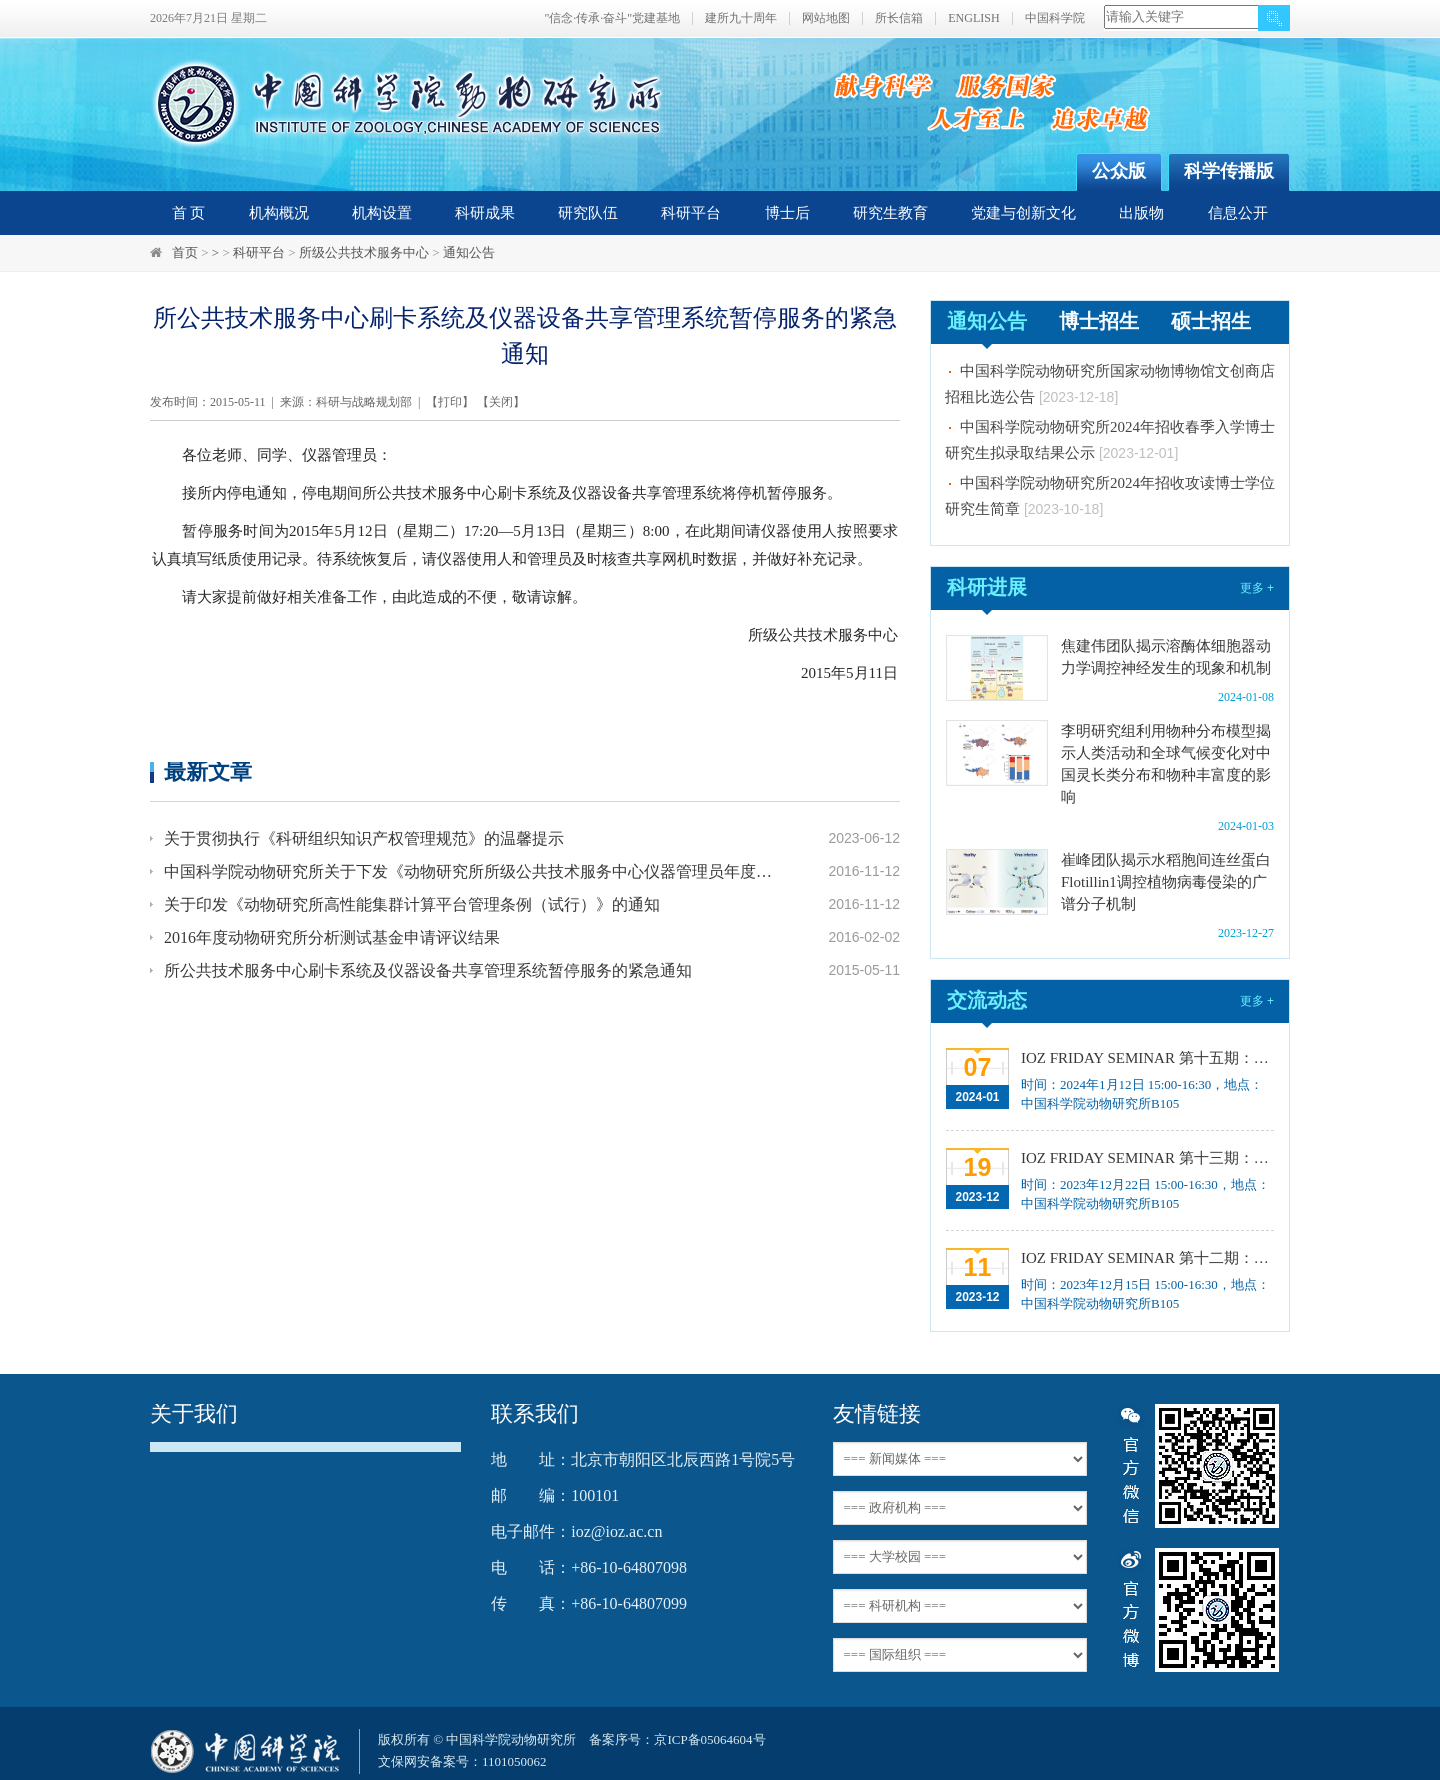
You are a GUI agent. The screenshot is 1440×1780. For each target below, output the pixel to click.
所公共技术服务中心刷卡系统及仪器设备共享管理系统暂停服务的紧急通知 (428, 970)
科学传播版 (1229, 171)
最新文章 (208, 771)
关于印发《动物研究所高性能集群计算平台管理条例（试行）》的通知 (412, 904)
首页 (185, 252)
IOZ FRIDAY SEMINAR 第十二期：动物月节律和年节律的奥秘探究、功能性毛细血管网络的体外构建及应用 (1145, 1258)
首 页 (189, 213)
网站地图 (826, 18)
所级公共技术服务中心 (364, 252)
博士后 (787, 213)
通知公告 (469, 252)
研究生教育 (890, 213)
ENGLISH (973, 18)
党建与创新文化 (1023, 213)
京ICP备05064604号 (709, 1739)
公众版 (1119, 171)
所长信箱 (899, 18)
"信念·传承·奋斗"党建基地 (612, 18)
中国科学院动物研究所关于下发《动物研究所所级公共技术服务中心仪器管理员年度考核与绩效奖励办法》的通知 (472, 871)
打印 (450, 402)
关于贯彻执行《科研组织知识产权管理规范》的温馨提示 (364, 838)
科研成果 (485, 213)
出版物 (1141, 213)
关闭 (501, 402)
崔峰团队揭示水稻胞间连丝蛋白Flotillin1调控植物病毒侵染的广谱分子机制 (1166, 882)
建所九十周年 (741, 18)
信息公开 (1238, 213)
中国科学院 (1055, 18)
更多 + (1257, 588)
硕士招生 (1211, 321)
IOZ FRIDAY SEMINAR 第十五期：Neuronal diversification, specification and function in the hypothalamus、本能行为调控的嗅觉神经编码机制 (1145, 1058)
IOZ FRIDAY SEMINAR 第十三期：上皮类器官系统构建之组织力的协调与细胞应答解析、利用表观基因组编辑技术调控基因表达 (1145, 1158)
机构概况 (279, 213)
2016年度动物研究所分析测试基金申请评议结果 (332, 937)
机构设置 (382, 213)
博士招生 (1099, 321)
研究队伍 (588, 213)
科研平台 (691, 213)
